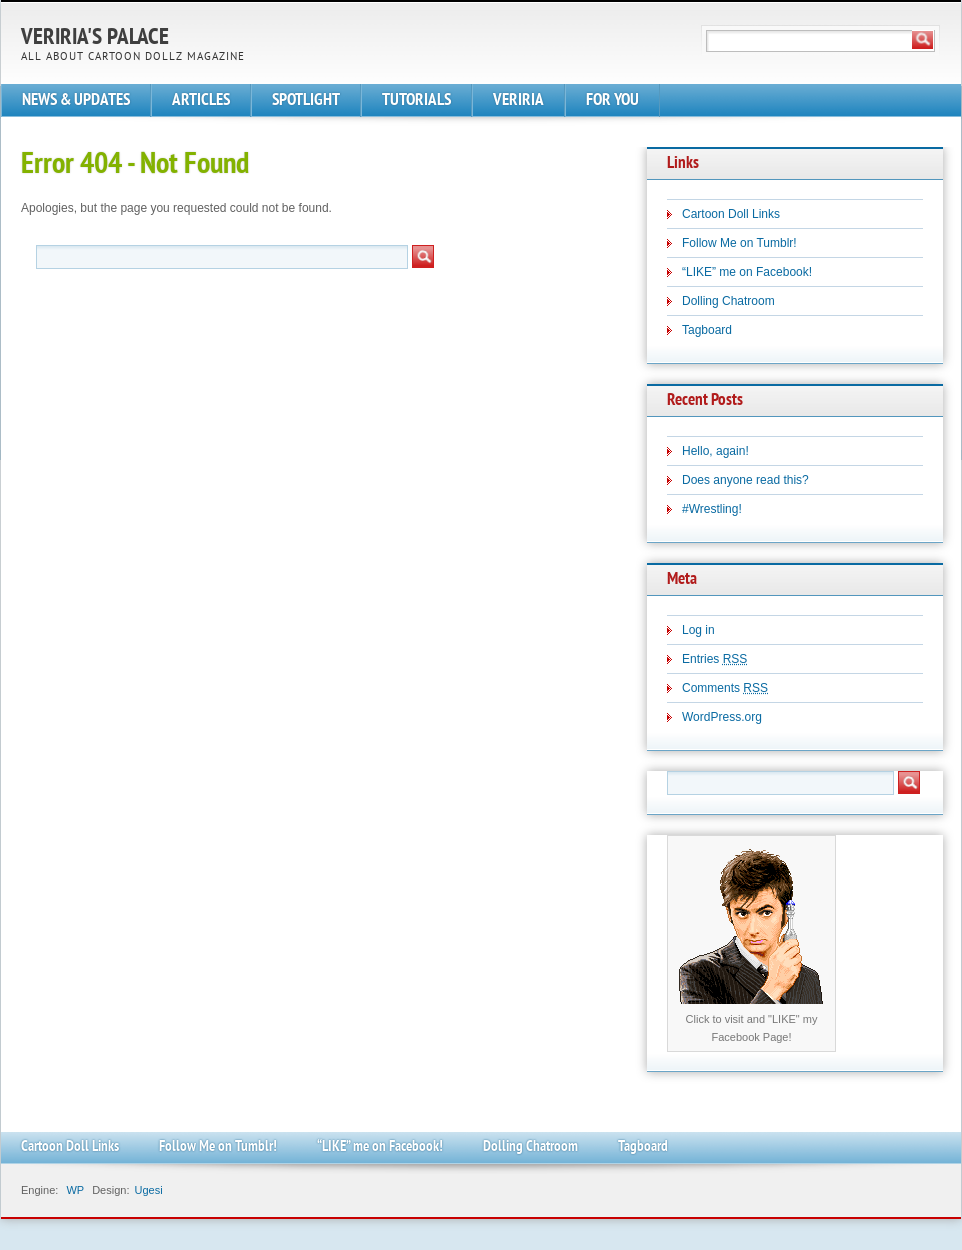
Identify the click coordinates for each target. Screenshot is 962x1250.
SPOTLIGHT (306, 100)
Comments (725, 688)
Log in (698, 630)
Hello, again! (715, 451)
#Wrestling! (712, 509)
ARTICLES (201, 100)
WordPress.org (722, 717)
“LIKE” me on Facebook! (747, 272)
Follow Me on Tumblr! (739, 243)
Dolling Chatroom (728, 301)
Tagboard (707, 330)
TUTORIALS (416, 100)
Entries (714, 659)
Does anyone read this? (745, 480)
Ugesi (148, 1190)
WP (75, 1190)
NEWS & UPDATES (76, 100)
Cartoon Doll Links (731, 214)
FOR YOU (612, 100)
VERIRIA (518, 100)
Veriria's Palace (95, 38)
